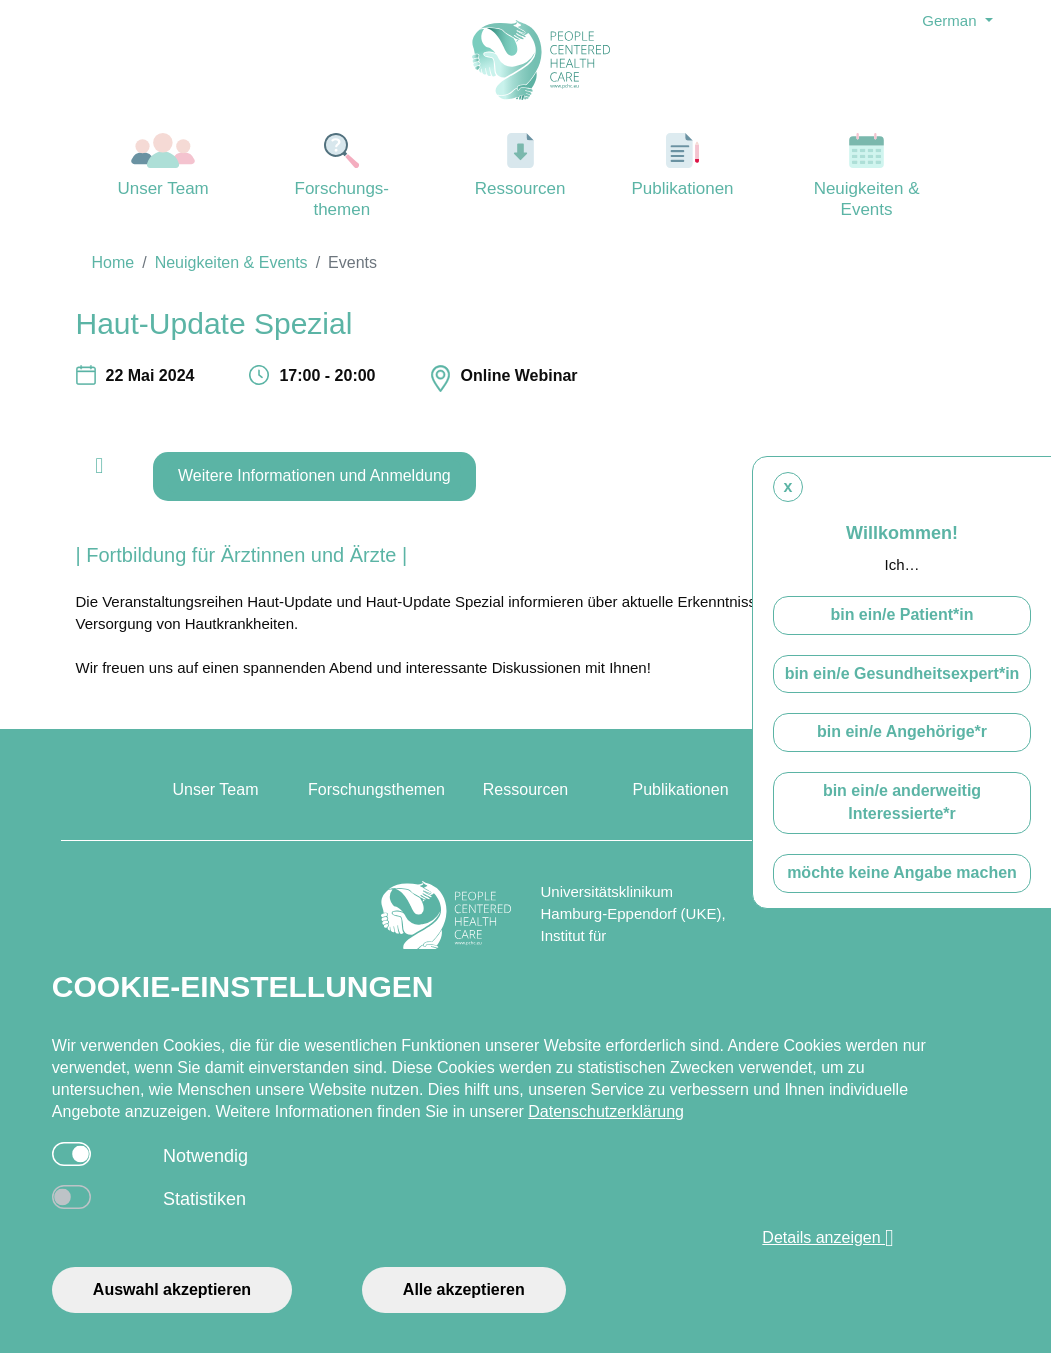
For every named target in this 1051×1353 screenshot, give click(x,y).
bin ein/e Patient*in (901, 632)
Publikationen (682, 165)
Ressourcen (521, 165)
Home (113, 262)
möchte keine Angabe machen (902, 890)
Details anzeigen (828, 1238)
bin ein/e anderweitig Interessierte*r (902, 820)
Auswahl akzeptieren (172, 1289)
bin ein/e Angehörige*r (902, 749)
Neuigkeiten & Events (867, 176)
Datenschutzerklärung (606, 1111)
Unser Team (163, 165)
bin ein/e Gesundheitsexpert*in (902, 690)
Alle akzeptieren (464, 1289)
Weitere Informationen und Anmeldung (314, 475)
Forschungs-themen (342, 176)
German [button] (951, 20)
